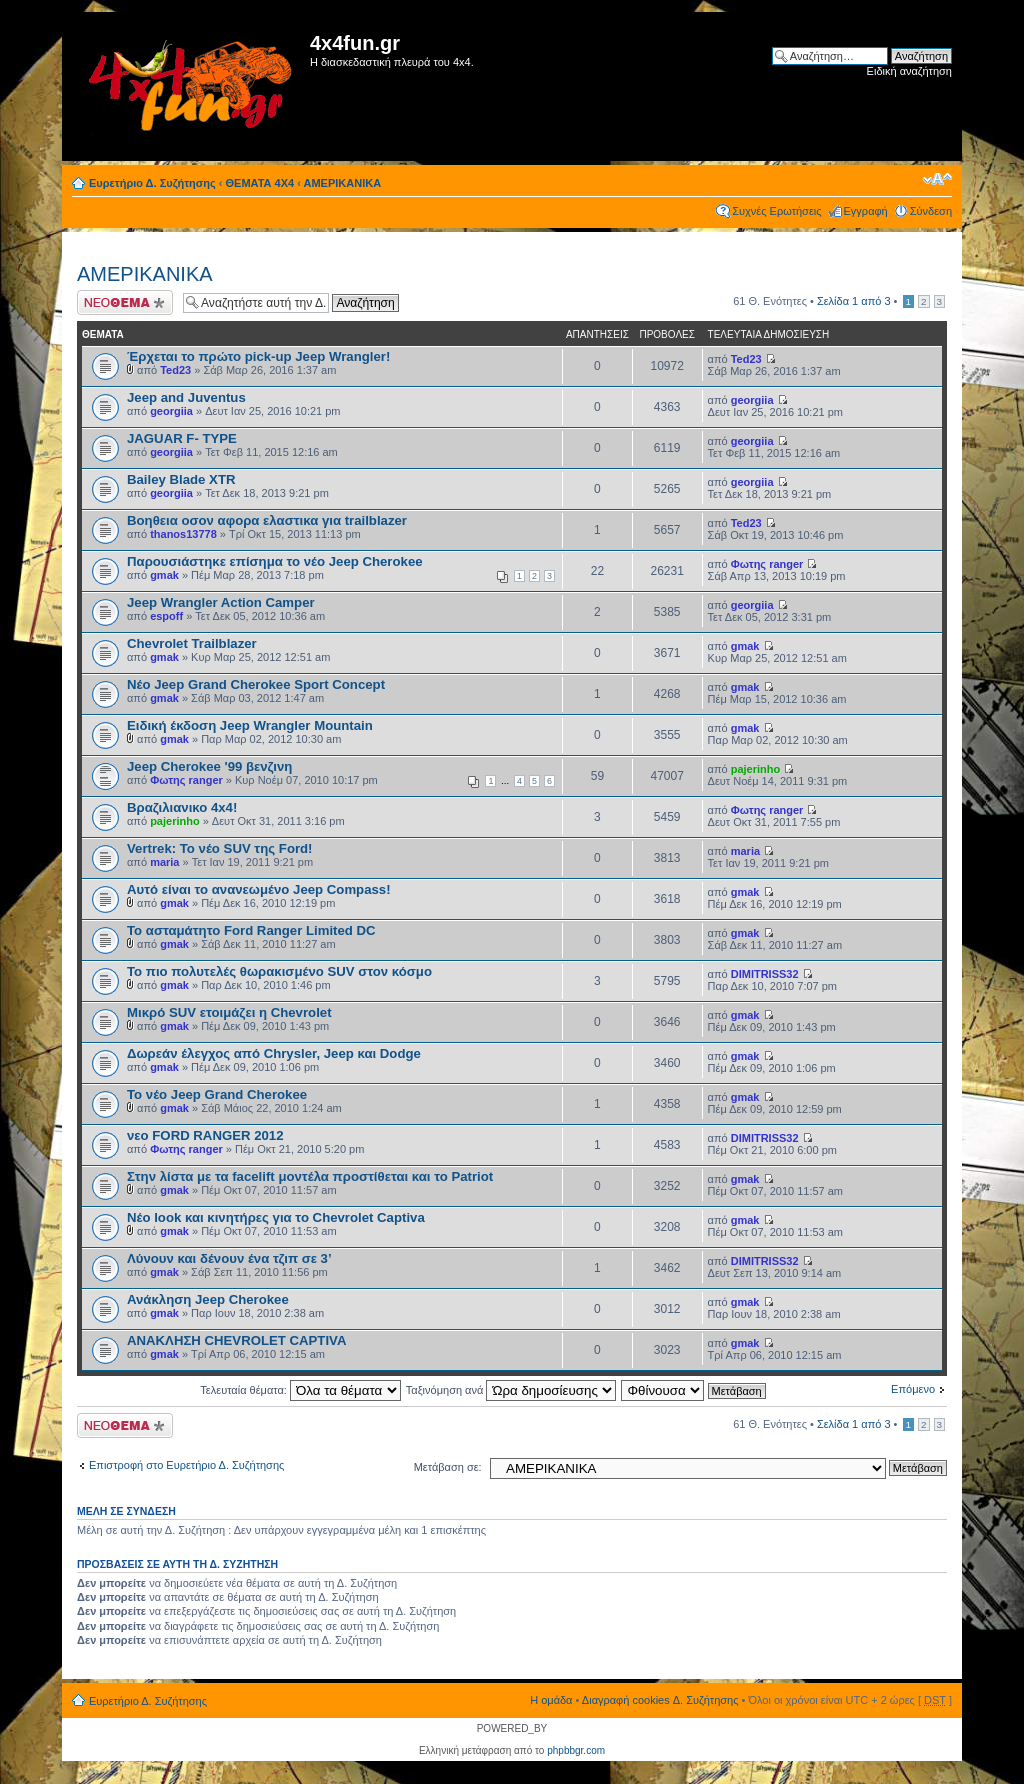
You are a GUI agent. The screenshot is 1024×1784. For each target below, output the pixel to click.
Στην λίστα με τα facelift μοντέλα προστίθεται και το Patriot (310, 1176)
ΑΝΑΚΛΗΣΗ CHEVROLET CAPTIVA (236, 1340)
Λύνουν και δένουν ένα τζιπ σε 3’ (229, 1258)
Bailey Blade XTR (181, 479)
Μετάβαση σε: (448, 1467)
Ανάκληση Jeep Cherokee (208, 1299)
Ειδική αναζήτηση (909, 71)
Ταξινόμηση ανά (511, 1390)
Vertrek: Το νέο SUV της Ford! (220, 848)
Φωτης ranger (767, 564)
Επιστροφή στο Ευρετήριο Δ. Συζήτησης (186, 1465)
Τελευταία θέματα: (300, 1390)
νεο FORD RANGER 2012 (205, 1135)
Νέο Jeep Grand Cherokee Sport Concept (256, 684)
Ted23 (175, 370)
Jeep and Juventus (186, 397)
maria (164, 862)
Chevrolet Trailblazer (192, 643)
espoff (166, 616)
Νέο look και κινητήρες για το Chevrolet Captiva (276, 1217)
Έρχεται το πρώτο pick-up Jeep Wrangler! (258, 356)
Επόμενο (913, 1389)
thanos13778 (183, 534)
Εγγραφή (866, 211)
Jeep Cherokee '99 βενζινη (209, 766)
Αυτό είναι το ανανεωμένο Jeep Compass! (259, 889)
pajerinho (756, 769)
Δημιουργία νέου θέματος (125, 302)
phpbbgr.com (576, 1750)
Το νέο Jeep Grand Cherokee (217, 1094)
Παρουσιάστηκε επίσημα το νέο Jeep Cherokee (275, 561)
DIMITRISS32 (765, 974)
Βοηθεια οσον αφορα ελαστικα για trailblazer (267, 520)
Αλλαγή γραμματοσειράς (937, 179)
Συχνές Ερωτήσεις (776, 211)
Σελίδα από (854, 301)
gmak (164, 575)
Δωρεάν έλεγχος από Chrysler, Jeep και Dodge (274, 1053)
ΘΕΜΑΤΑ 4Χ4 (260, 183)
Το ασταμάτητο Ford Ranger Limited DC (251, 930)
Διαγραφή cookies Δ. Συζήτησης (660, 1700)
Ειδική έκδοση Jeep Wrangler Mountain (250, 725)
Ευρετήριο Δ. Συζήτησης (152, 183)
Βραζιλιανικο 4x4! (182, 807)
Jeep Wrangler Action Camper (221, 602)
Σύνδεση (931, 211)
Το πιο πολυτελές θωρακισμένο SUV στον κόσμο (279, 971)
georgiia (171, 411)
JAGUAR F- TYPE (182, 438)
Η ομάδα (551, 1700)
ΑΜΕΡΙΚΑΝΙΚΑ (343, 183)
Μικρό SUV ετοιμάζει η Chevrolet (229, 1012)
